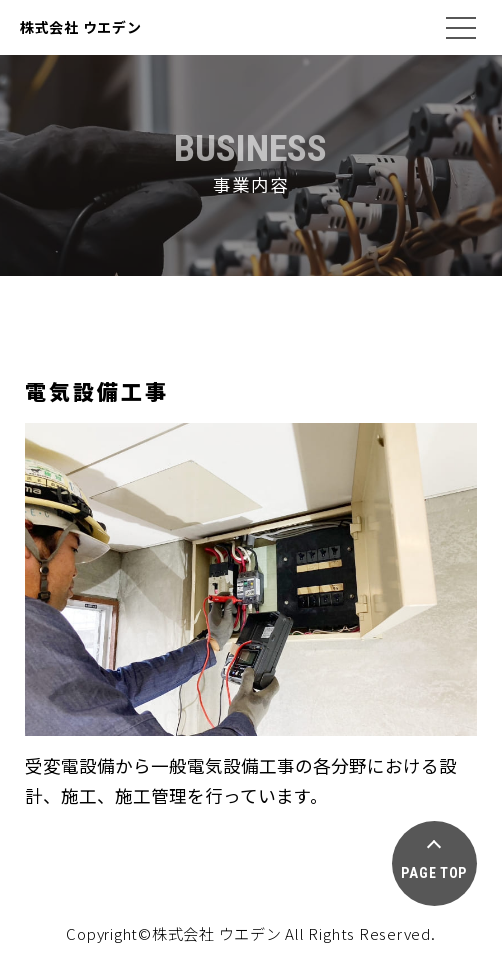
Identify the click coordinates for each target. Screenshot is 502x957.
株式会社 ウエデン (80, 27)
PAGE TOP (434, 873)
